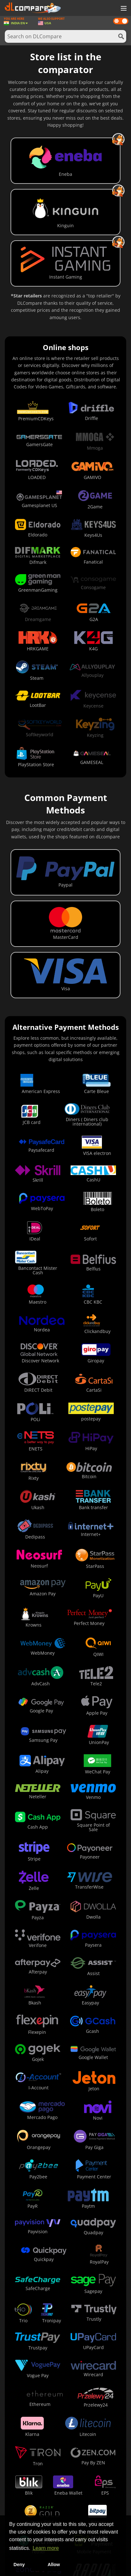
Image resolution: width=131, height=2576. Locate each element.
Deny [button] (19, 2564)
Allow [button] (54, 2564)
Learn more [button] (46, 2548)
